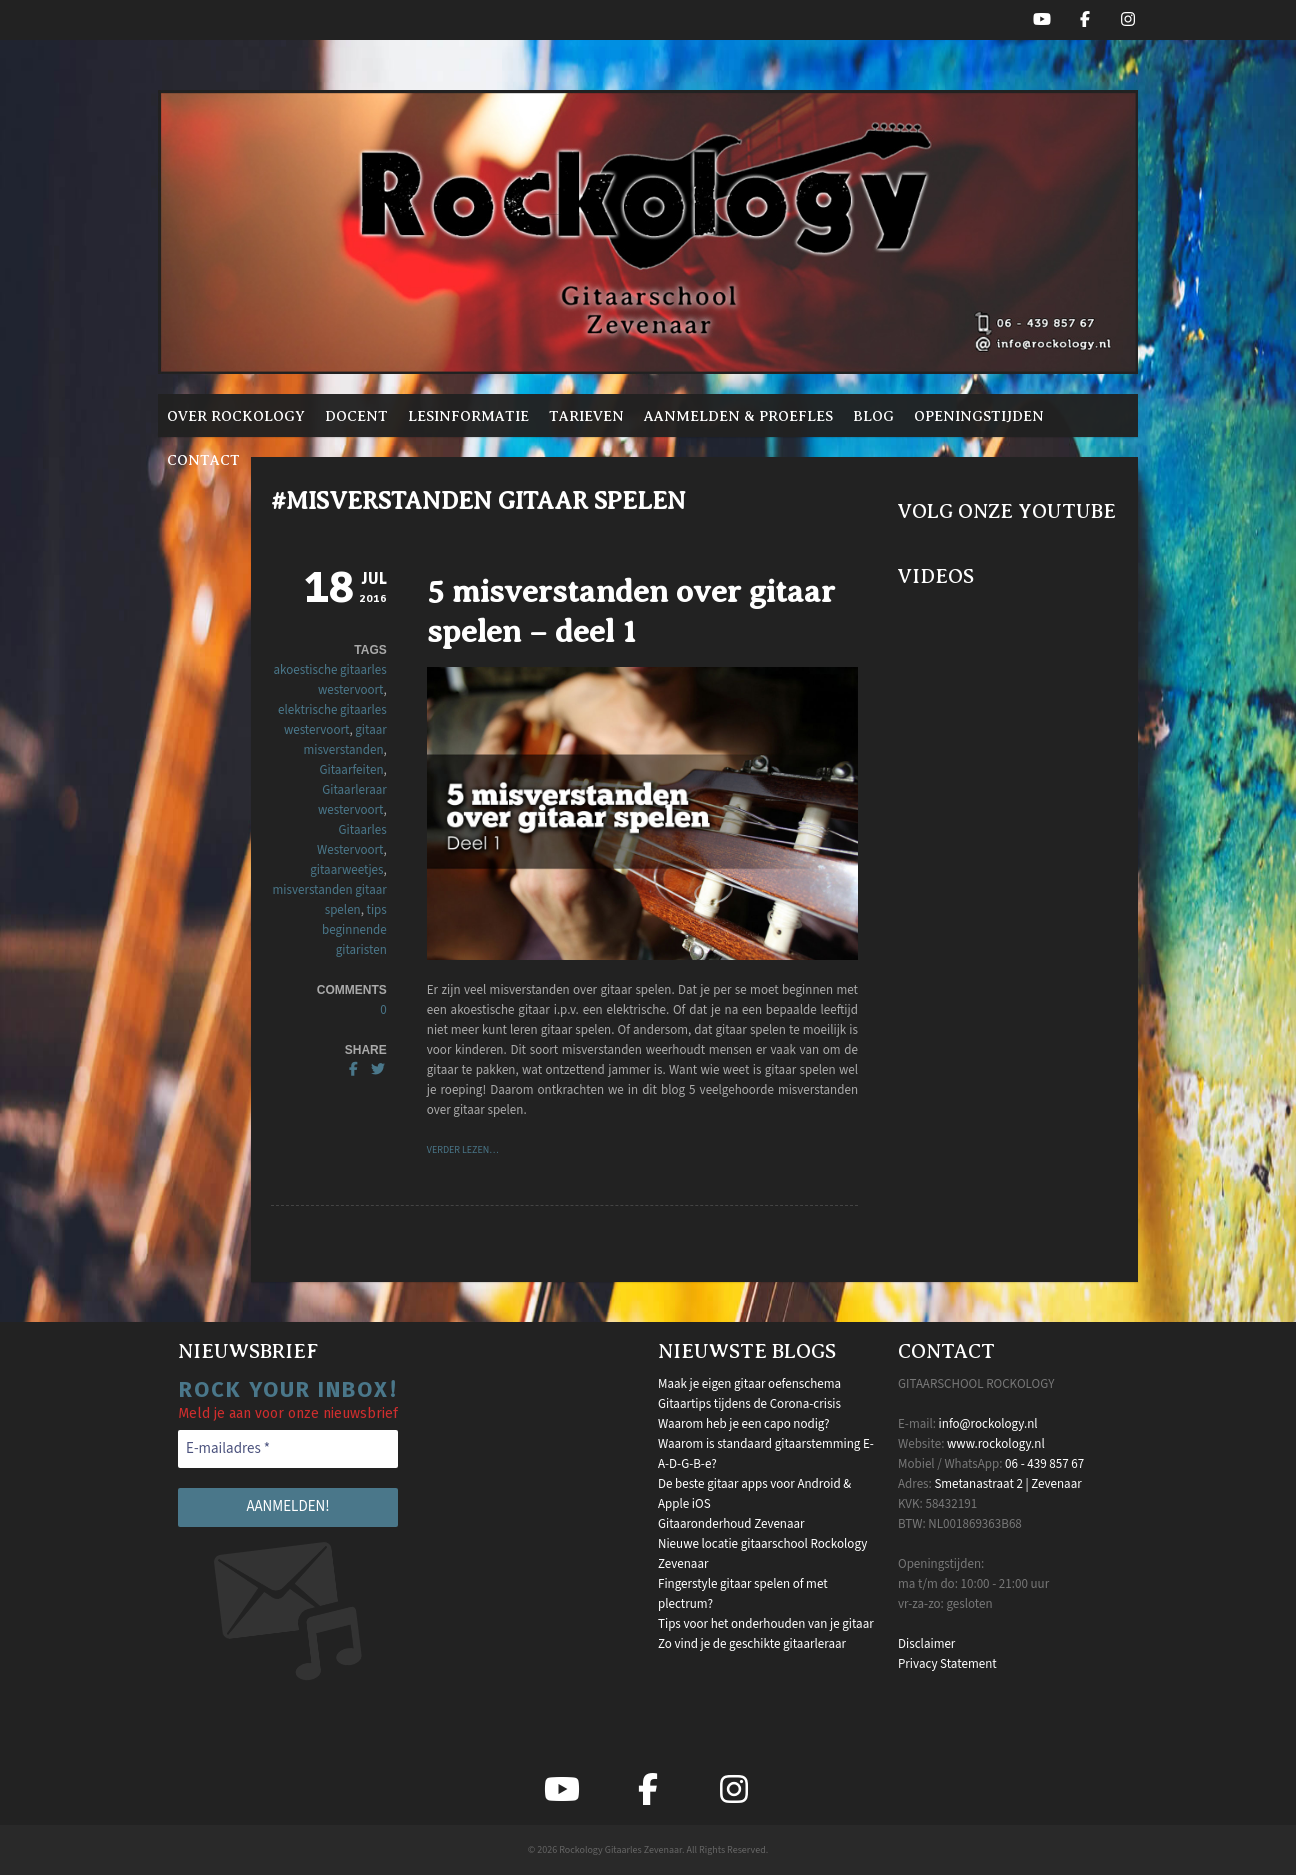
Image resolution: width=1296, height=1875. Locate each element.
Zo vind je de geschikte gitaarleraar (752, 1644)
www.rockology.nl (996, 1444)
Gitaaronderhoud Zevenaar (731, 1524)
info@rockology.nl (988, 1424)
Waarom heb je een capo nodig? (743, 1424)
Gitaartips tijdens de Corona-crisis (749, 1404)
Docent (356, 416)
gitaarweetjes (346, 870)
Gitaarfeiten (351, 770)
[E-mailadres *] (288, 1449)
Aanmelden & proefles (738, 416)
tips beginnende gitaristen (354, 930)
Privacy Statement (947, 1664)
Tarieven (586, 416)
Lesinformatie (468, 416)
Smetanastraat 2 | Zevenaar (1007, 1484)
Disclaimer (926, 1644)
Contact (203, 460)
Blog (873, 416)
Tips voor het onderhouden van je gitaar (766, 1624)
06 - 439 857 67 (1044, 1464)
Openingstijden (979, 416)
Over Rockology (236, 416)
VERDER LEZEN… (463, 1150)
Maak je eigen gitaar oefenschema (749, 1384)
